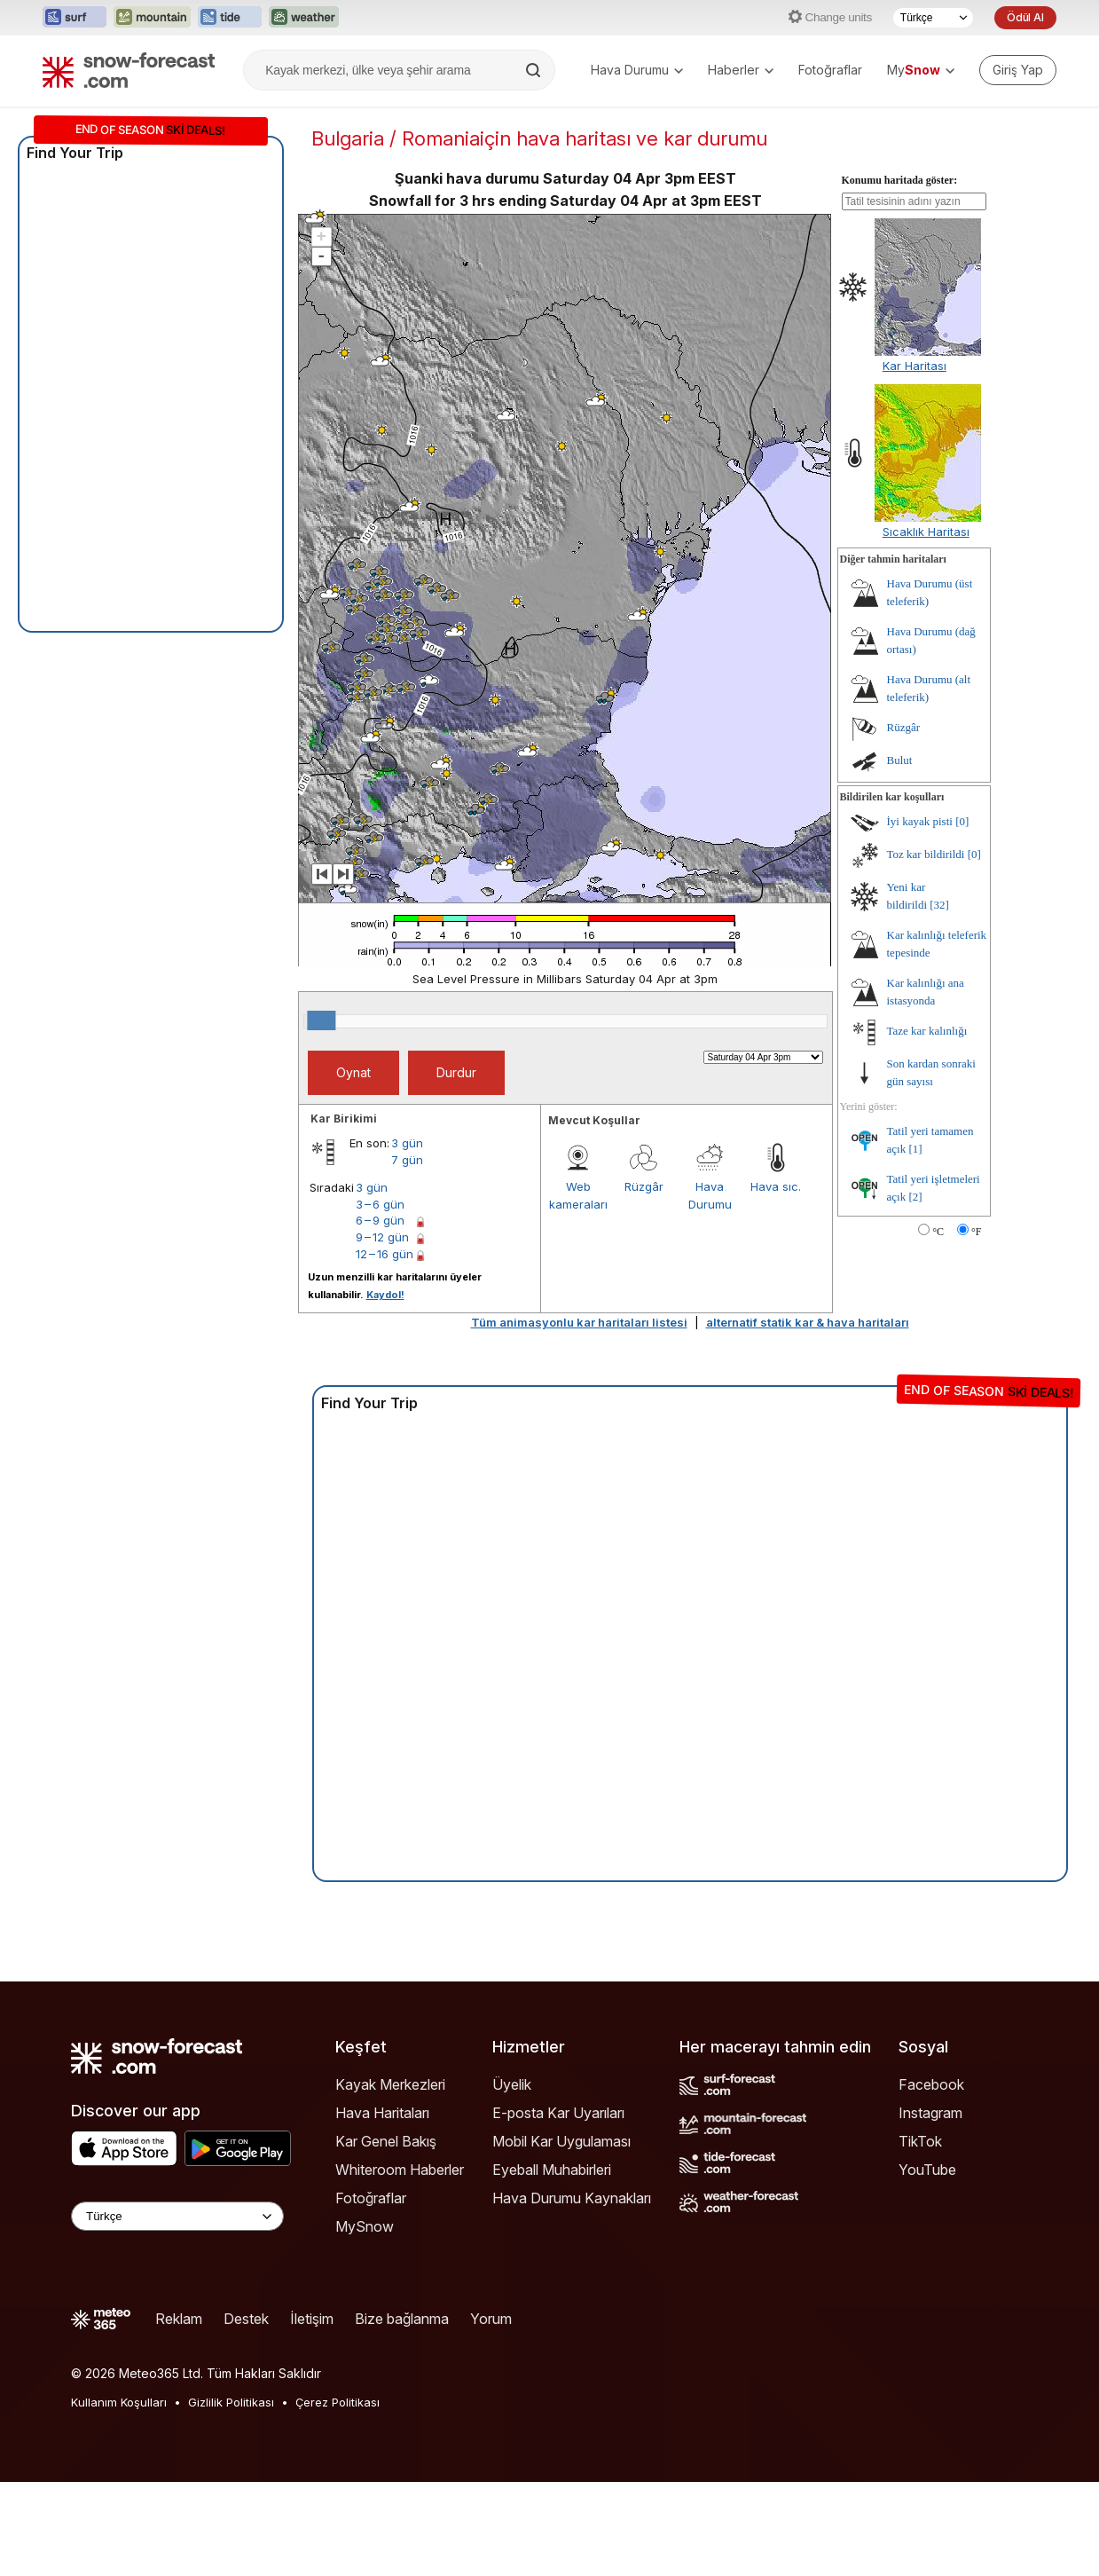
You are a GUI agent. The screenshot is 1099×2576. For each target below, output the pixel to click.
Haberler (740, 69)
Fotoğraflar (830, 69)
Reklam (178, 2319)
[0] (962, 821)
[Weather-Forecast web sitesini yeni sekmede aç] (304, 17)
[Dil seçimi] (933, 18)
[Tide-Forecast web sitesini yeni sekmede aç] (230, 17)
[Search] (534, 70)
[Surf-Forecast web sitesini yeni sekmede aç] (74, 17)
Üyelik (511, 2084)
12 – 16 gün (384, 1254)
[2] (915, 1196)
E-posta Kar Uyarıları (558, 2113)
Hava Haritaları (382, 2113)
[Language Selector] (177, 2216)
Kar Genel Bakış (385, 2141)
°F (976, 1231)
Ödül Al (1025, 17)
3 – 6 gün (380, 1204)
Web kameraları (578, 1195)
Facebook (931, 2084)
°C (938, 1231)
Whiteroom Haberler (399, 2169)
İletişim (312, 2319)
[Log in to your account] (1017, 70)
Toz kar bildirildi (926, 854)
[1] (915, 1148)
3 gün (407, 1143)
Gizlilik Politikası (231, 2402)
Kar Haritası (914, 365)
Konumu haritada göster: (900, 180)
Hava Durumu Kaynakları (571, 2198)
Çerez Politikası (337, 2402)
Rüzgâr (643, 1186)
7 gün (407, 1160)
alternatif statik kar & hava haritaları (807, 1322)
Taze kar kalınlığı (927, 1030)
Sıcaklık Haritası (926, 531)
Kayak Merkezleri (390, 2084)
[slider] (321, 1020)
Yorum (491, 2319)
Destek (246, 2319)
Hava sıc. (775, 1186)
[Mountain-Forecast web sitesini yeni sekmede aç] (152, 17)
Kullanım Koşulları (119, 2402)
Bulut (900, 760)
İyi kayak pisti (920, 821)
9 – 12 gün (382, 1237)
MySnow (364, 2226)
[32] (939, 904)
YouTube (927, 2169)
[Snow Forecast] (129, 70)
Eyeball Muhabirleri (551, 2169)
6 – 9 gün (380, 1220)
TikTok (920, 2141)
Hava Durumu (637, 69)
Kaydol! (385, 1294)
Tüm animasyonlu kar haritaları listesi (579, 1322)
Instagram (930, 2113)
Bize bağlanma (402, 2319)
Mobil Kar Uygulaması (561, 2141)
